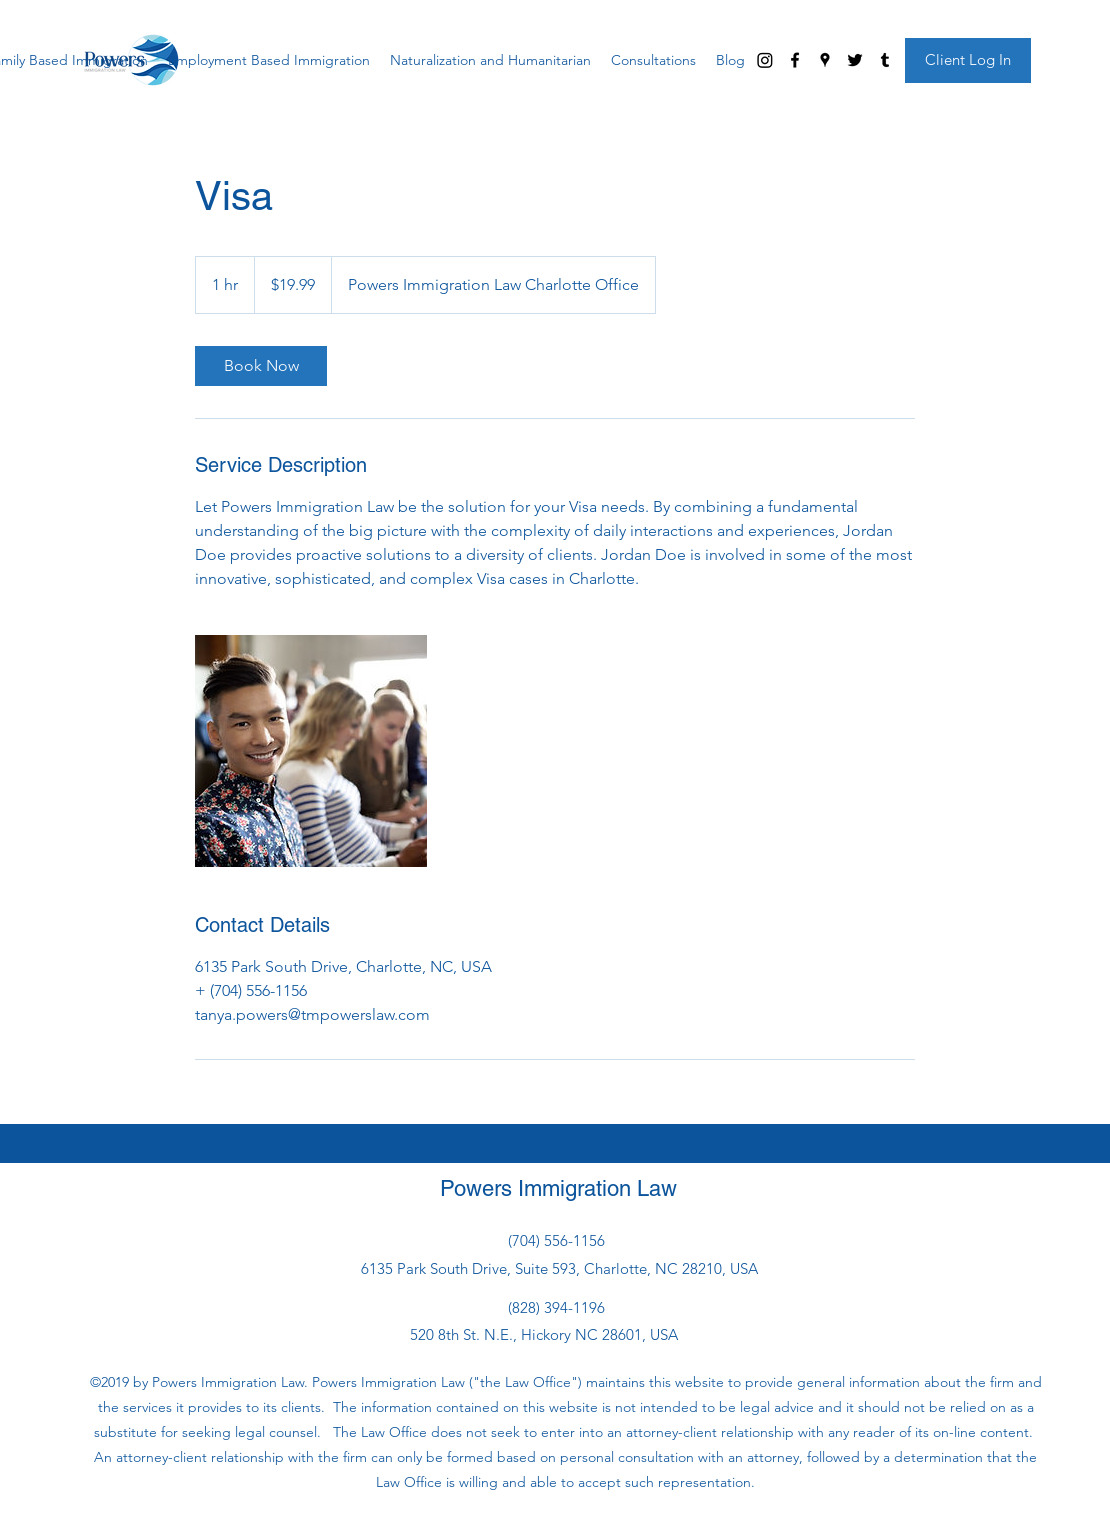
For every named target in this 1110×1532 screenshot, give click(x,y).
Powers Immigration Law (558, 1188)
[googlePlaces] (825, 60)
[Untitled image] (311, 751)
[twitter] (855, 60)
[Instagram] (765, 60)
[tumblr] (885, 60)
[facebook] (795, 60)
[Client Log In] (968, 60)
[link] (261, 366)
